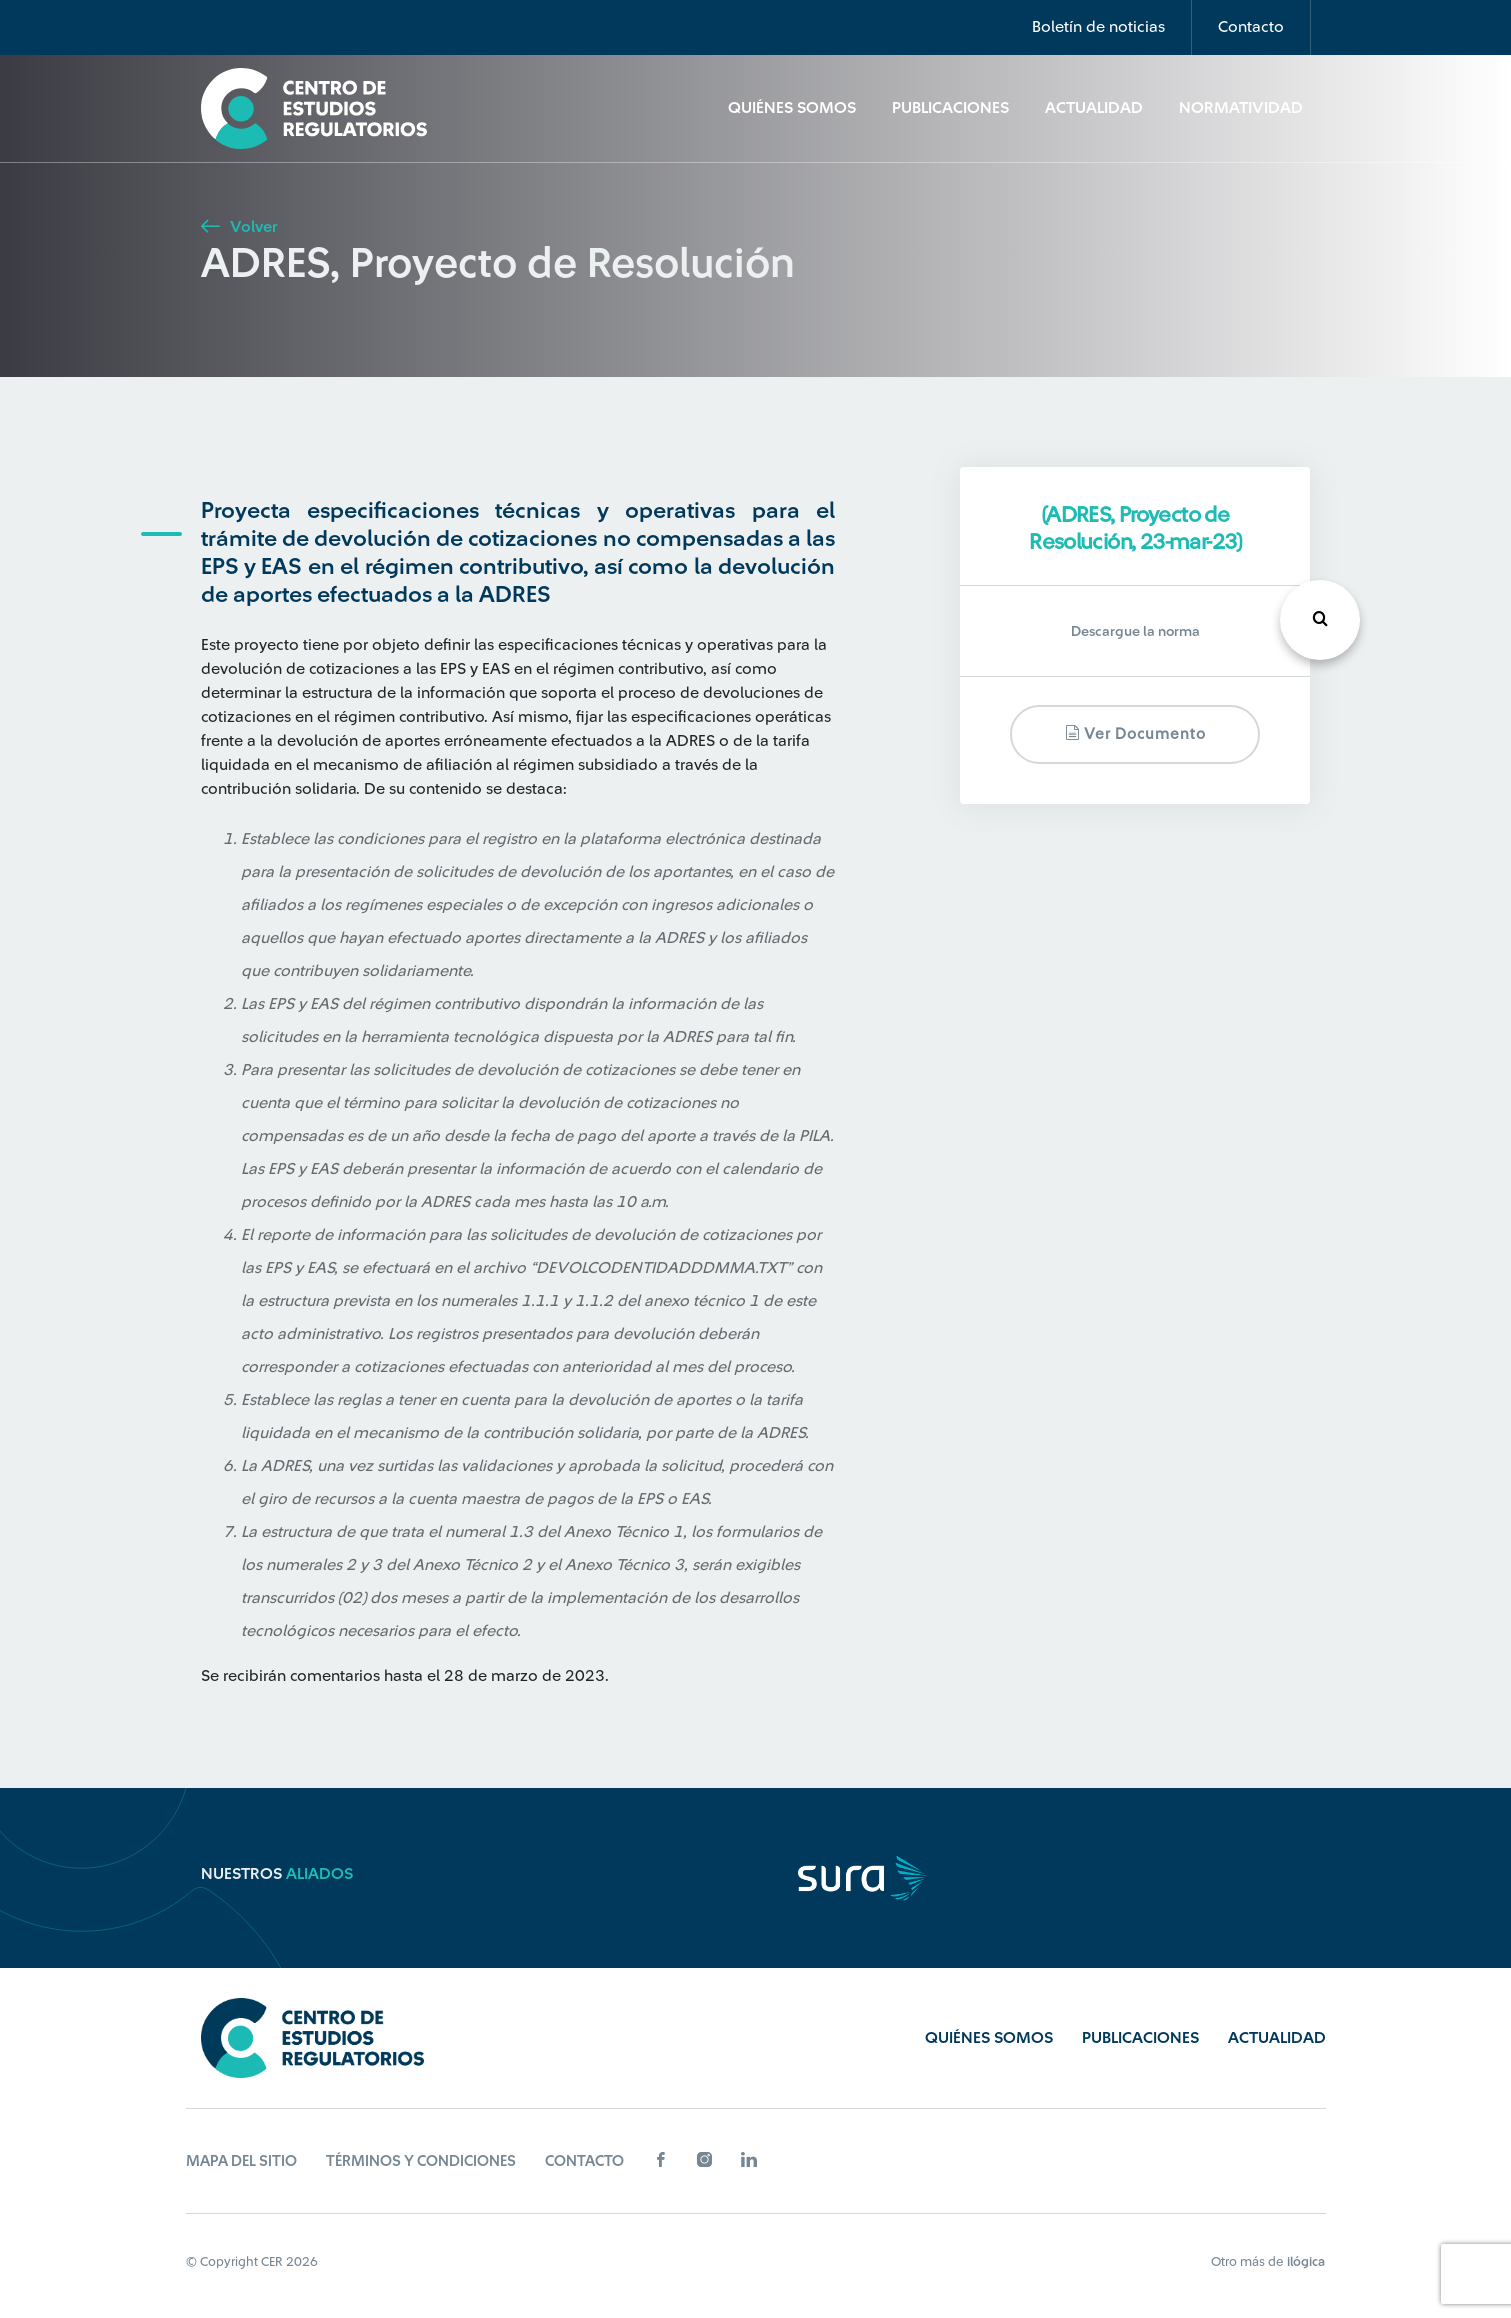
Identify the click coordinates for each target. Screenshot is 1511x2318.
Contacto (1251, 27)
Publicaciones (950, 108)
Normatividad (1241, 108)
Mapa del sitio (241, 2161)
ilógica (1306, 2261)
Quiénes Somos (792, 108)
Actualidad (1094, 108)
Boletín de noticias (1098, 27)
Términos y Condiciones (421, 2161)
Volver (239, 227)
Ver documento (1135, 733)
